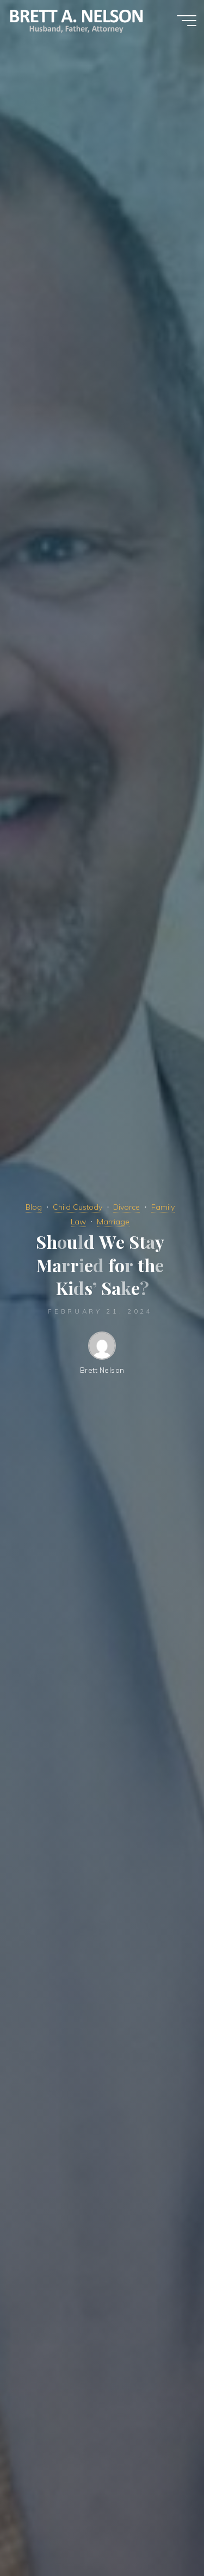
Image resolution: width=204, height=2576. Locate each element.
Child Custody (77, 1207)
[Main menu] (186, 20)
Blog (34, 1207)
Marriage (113, 1222)
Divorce (126, 1207)
